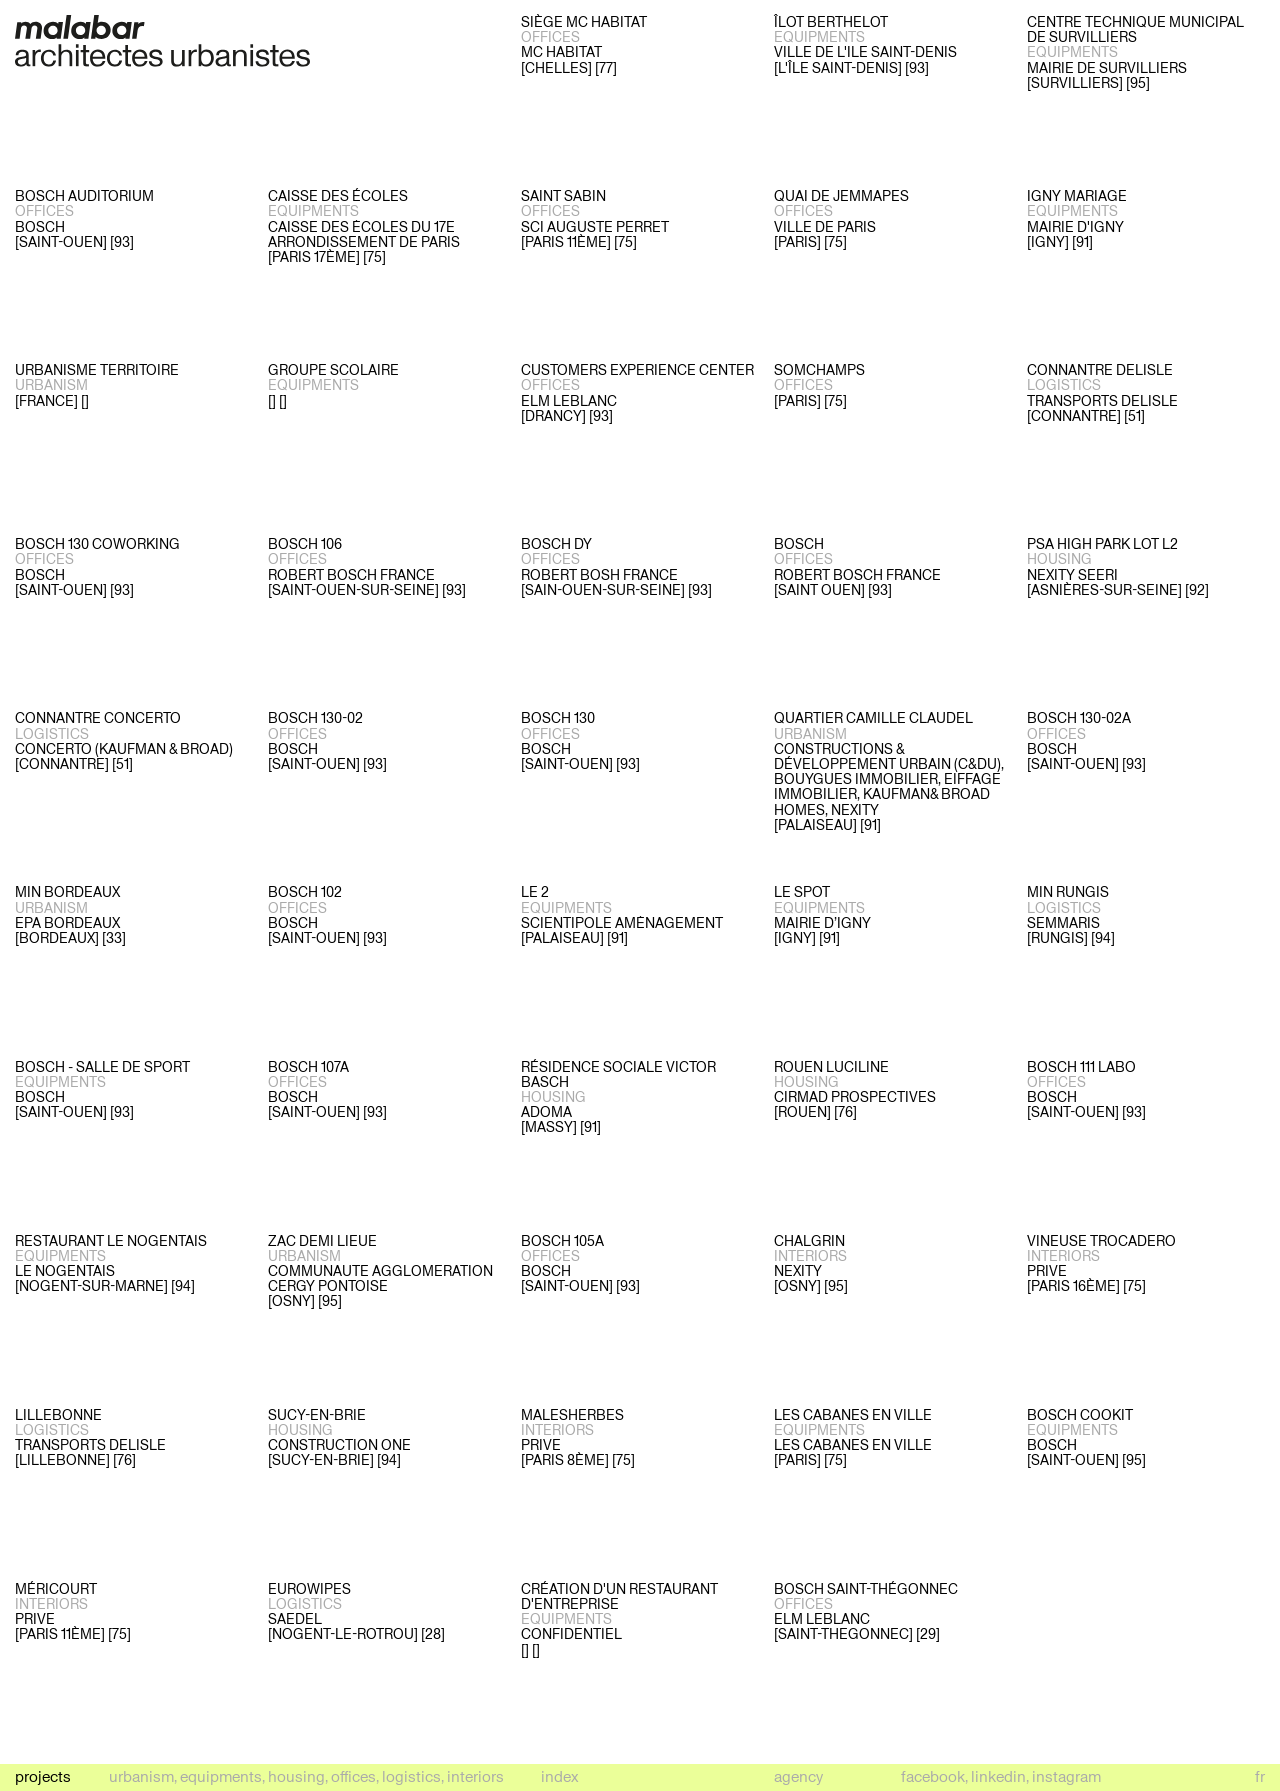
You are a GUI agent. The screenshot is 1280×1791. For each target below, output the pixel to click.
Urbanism (141, 1776)
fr (1260, 1776)
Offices (353, 1776)
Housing (296, 1776)
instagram (1066, 1776)
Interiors (475, 1776)
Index (559, 1777)
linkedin (998, 1776)
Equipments (221, 1776)
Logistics (411, 1776)
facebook (933, 1776)
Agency (798, 1776)
